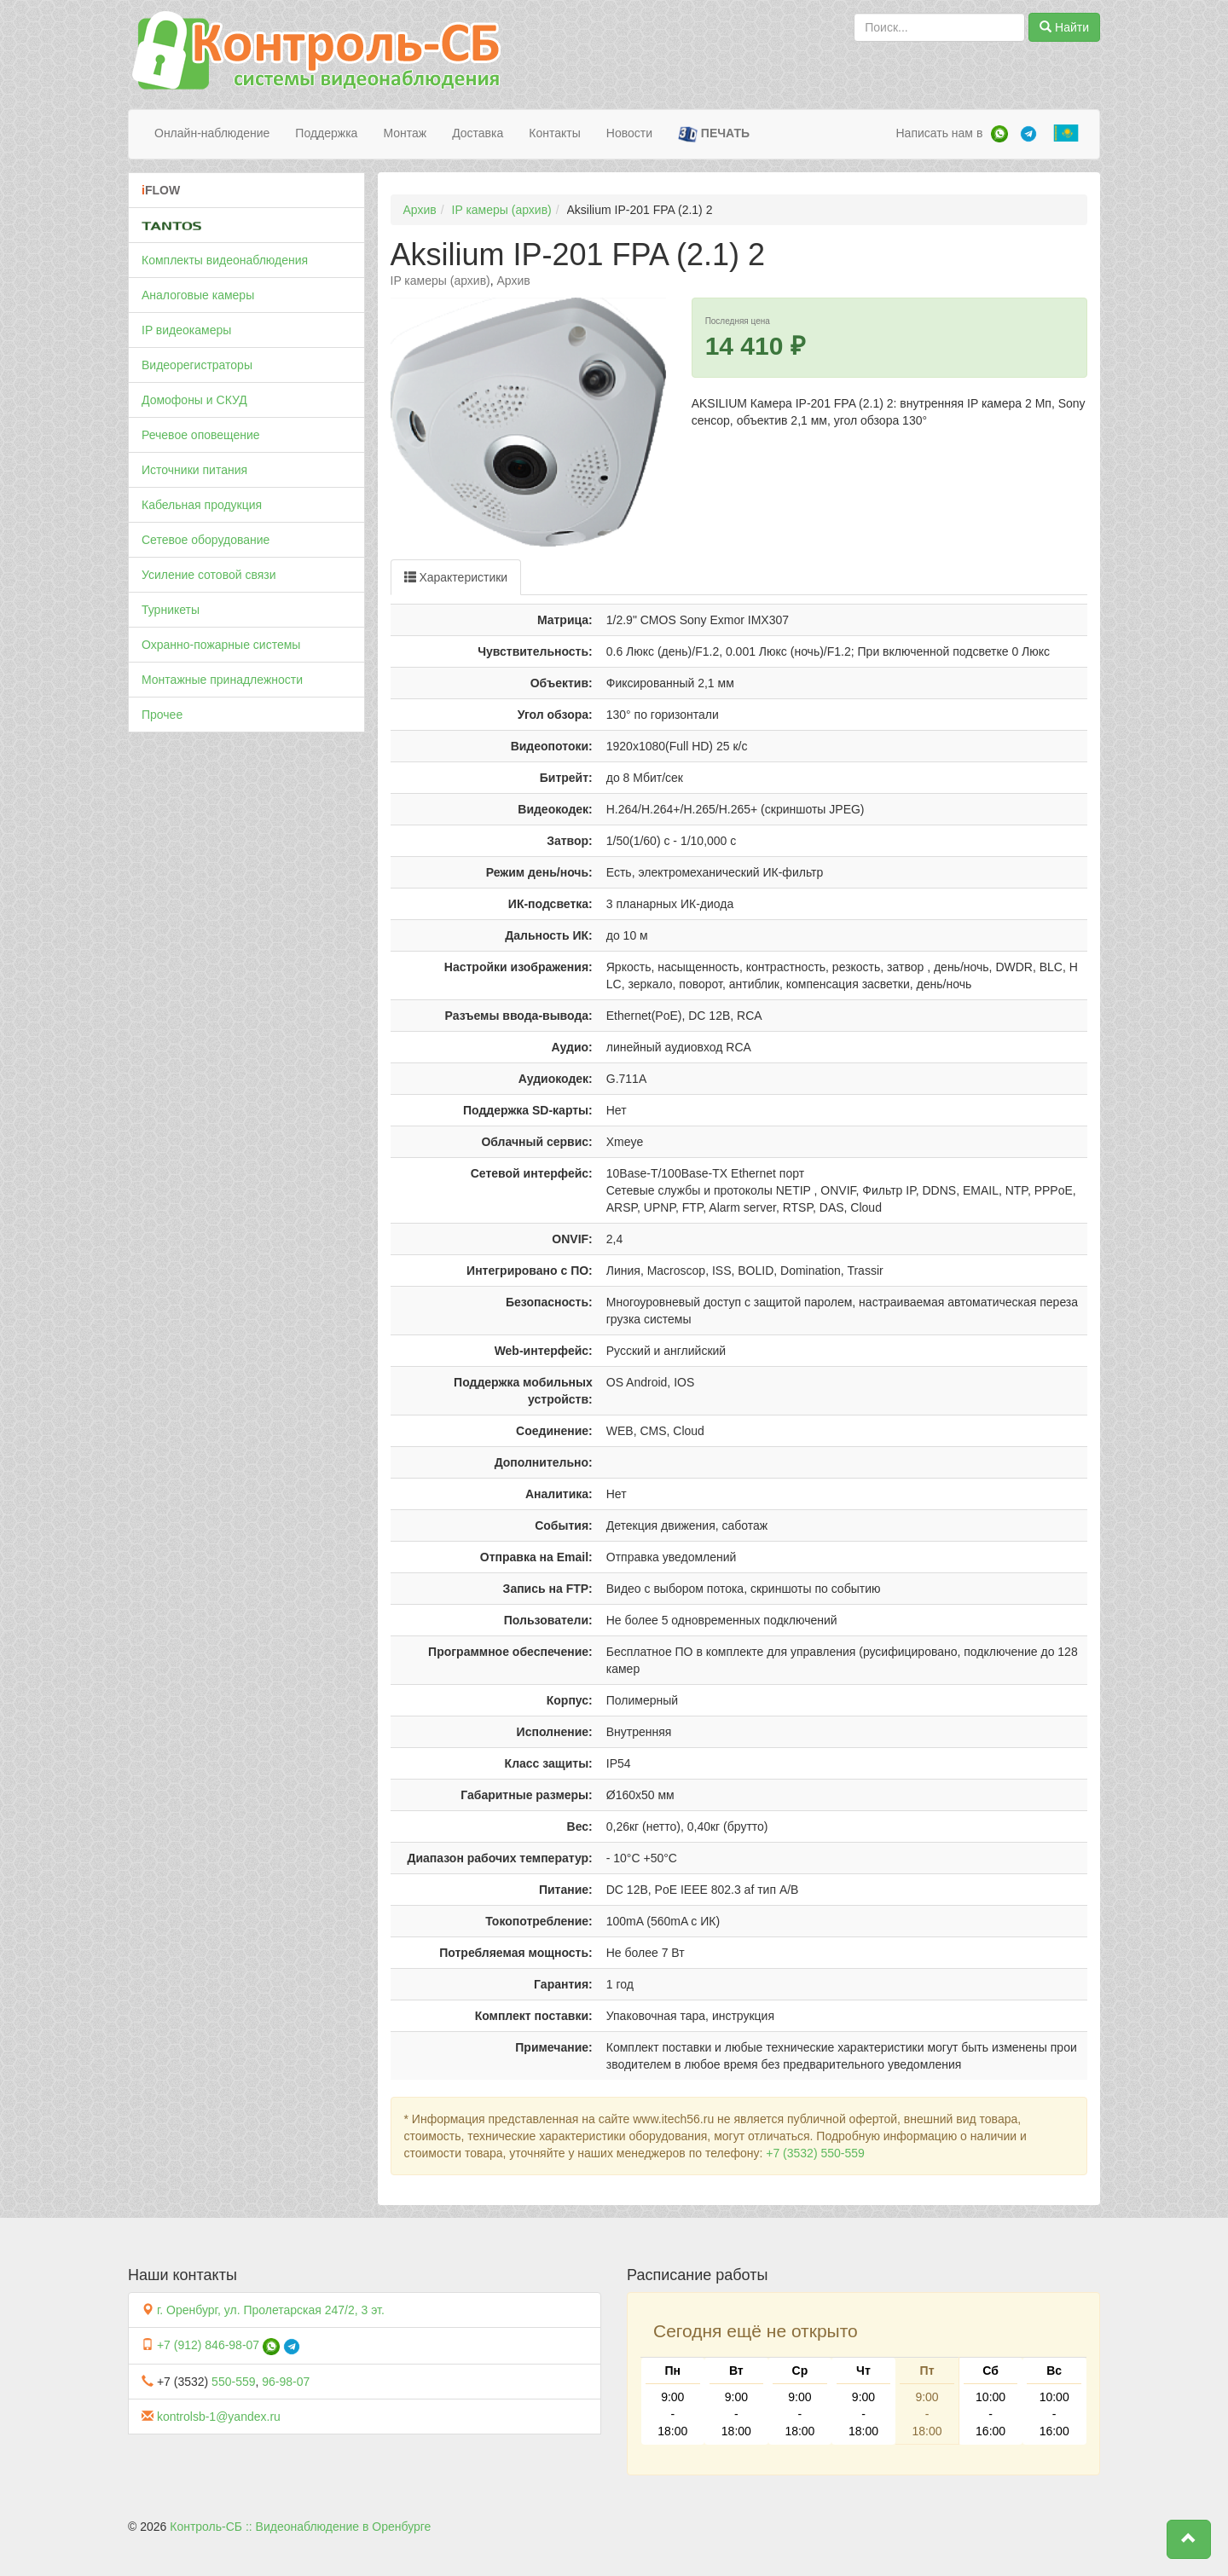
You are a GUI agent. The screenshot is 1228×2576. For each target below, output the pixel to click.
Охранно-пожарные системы (221, 644)
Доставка (477, 133)
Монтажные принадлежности (222, 679)
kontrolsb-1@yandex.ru (219, 2416)
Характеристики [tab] (456, 577)
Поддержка (326, 133)
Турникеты (171, 610)
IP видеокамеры (186, 330)
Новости (629, 133)
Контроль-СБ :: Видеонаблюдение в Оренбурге (300, 2526)
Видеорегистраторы (197, 365)
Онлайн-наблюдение (211, 133)
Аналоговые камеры (198, 295)
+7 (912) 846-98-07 (208, 2345)
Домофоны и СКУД (194, 400)
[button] (1189, 2539)
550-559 (233, 2381)
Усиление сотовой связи (209, 575)
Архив (420, 210)
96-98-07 (286, 2381)
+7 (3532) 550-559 (815, 2153)
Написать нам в (938, 133)
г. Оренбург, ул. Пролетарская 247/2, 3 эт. (271, 2310)
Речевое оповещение (201, 435)
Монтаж (404, 133)
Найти (1064, 27)
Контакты (554, 133)
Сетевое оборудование (205, 540)
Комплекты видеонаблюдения (225, 260)
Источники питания (194, 470)
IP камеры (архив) (502, 210)
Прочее (162, 714)
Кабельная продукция (202, 505)
